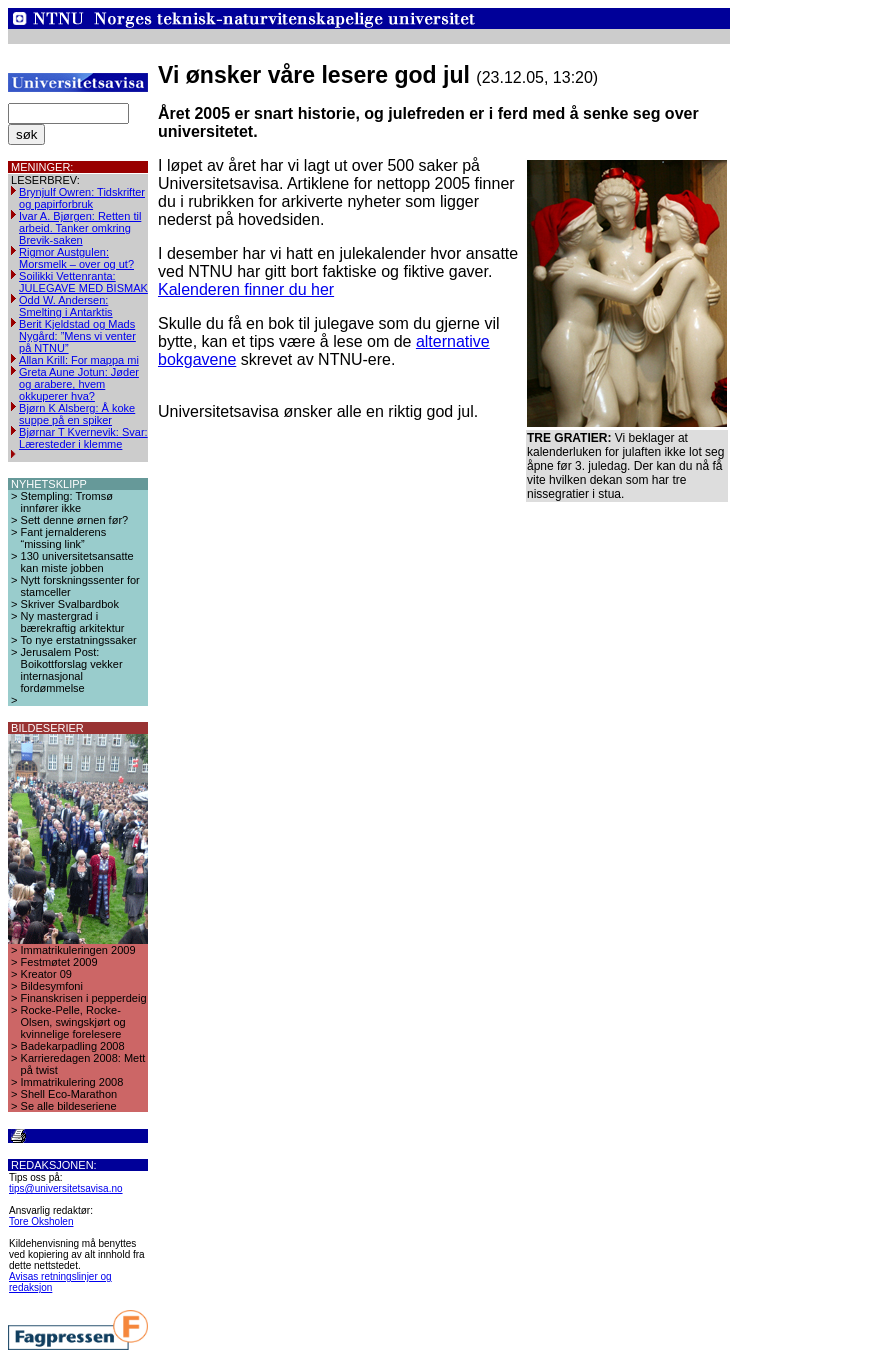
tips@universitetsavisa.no (66, 1188)
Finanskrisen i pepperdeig (84, 998)
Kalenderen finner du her (246, 289)
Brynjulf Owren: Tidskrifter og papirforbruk (82, 198)
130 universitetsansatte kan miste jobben (77, 562)
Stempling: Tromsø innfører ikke (67, 502)
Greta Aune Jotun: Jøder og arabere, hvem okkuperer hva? (79, 384)
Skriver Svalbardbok (70, 604)
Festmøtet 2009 (59, 962)
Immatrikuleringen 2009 (78, 950)
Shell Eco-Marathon (69, 1094)
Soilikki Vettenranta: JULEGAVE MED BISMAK (83, 282)
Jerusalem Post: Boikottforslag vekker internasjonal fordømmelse (72, 670)
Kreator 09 (46, 974)
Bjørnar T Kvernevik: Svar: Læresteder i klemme (83, 438)
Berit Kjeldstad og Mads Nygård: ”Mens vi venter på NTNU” (77, 336)
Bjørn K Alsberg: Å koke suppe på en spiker (77, 414)
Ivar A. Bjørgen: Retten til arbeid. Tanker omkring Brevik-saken (80, 228)
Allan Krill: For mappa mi (79, 360)
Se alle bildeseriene (69, 1106)
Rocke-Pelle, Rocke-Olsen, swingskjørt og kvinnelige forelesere (73, 1022)
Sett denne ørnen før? (75, 520)
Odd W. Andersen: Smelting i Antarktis (66, 306)
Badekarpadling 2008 (73, 1046)
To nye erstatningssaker (79, 640)
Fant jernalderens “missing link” (64, 538)
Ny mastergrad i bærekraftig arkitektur (73, 622)
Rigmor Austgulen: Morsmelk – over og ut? (76, 258)
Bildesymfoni (52, 986)
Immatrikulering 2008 (72, 1082)
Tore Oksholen (41, 1221)
